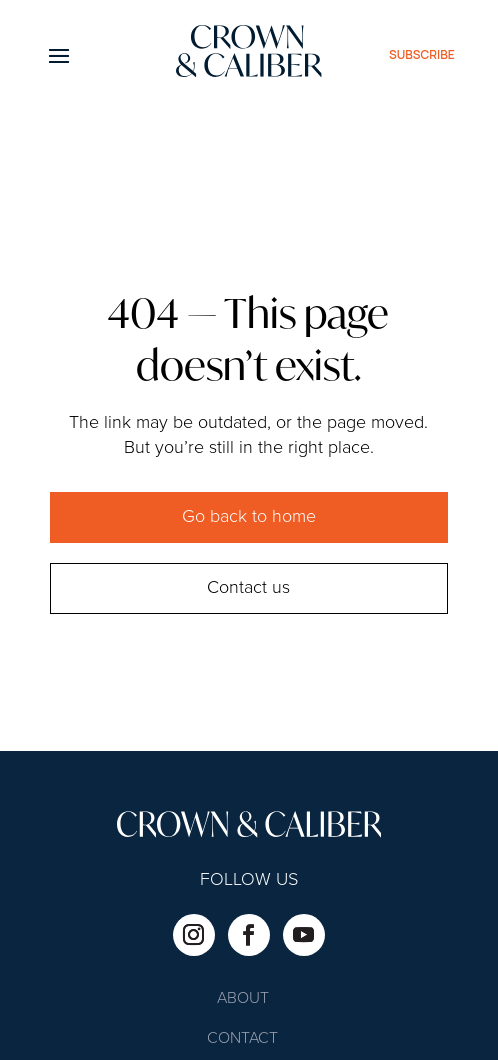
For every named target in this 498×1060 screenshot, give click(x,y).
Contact (242, 1039)
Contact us (248, 588)
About (243, 999)
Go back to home (249, 517)
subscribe (422, 54)
